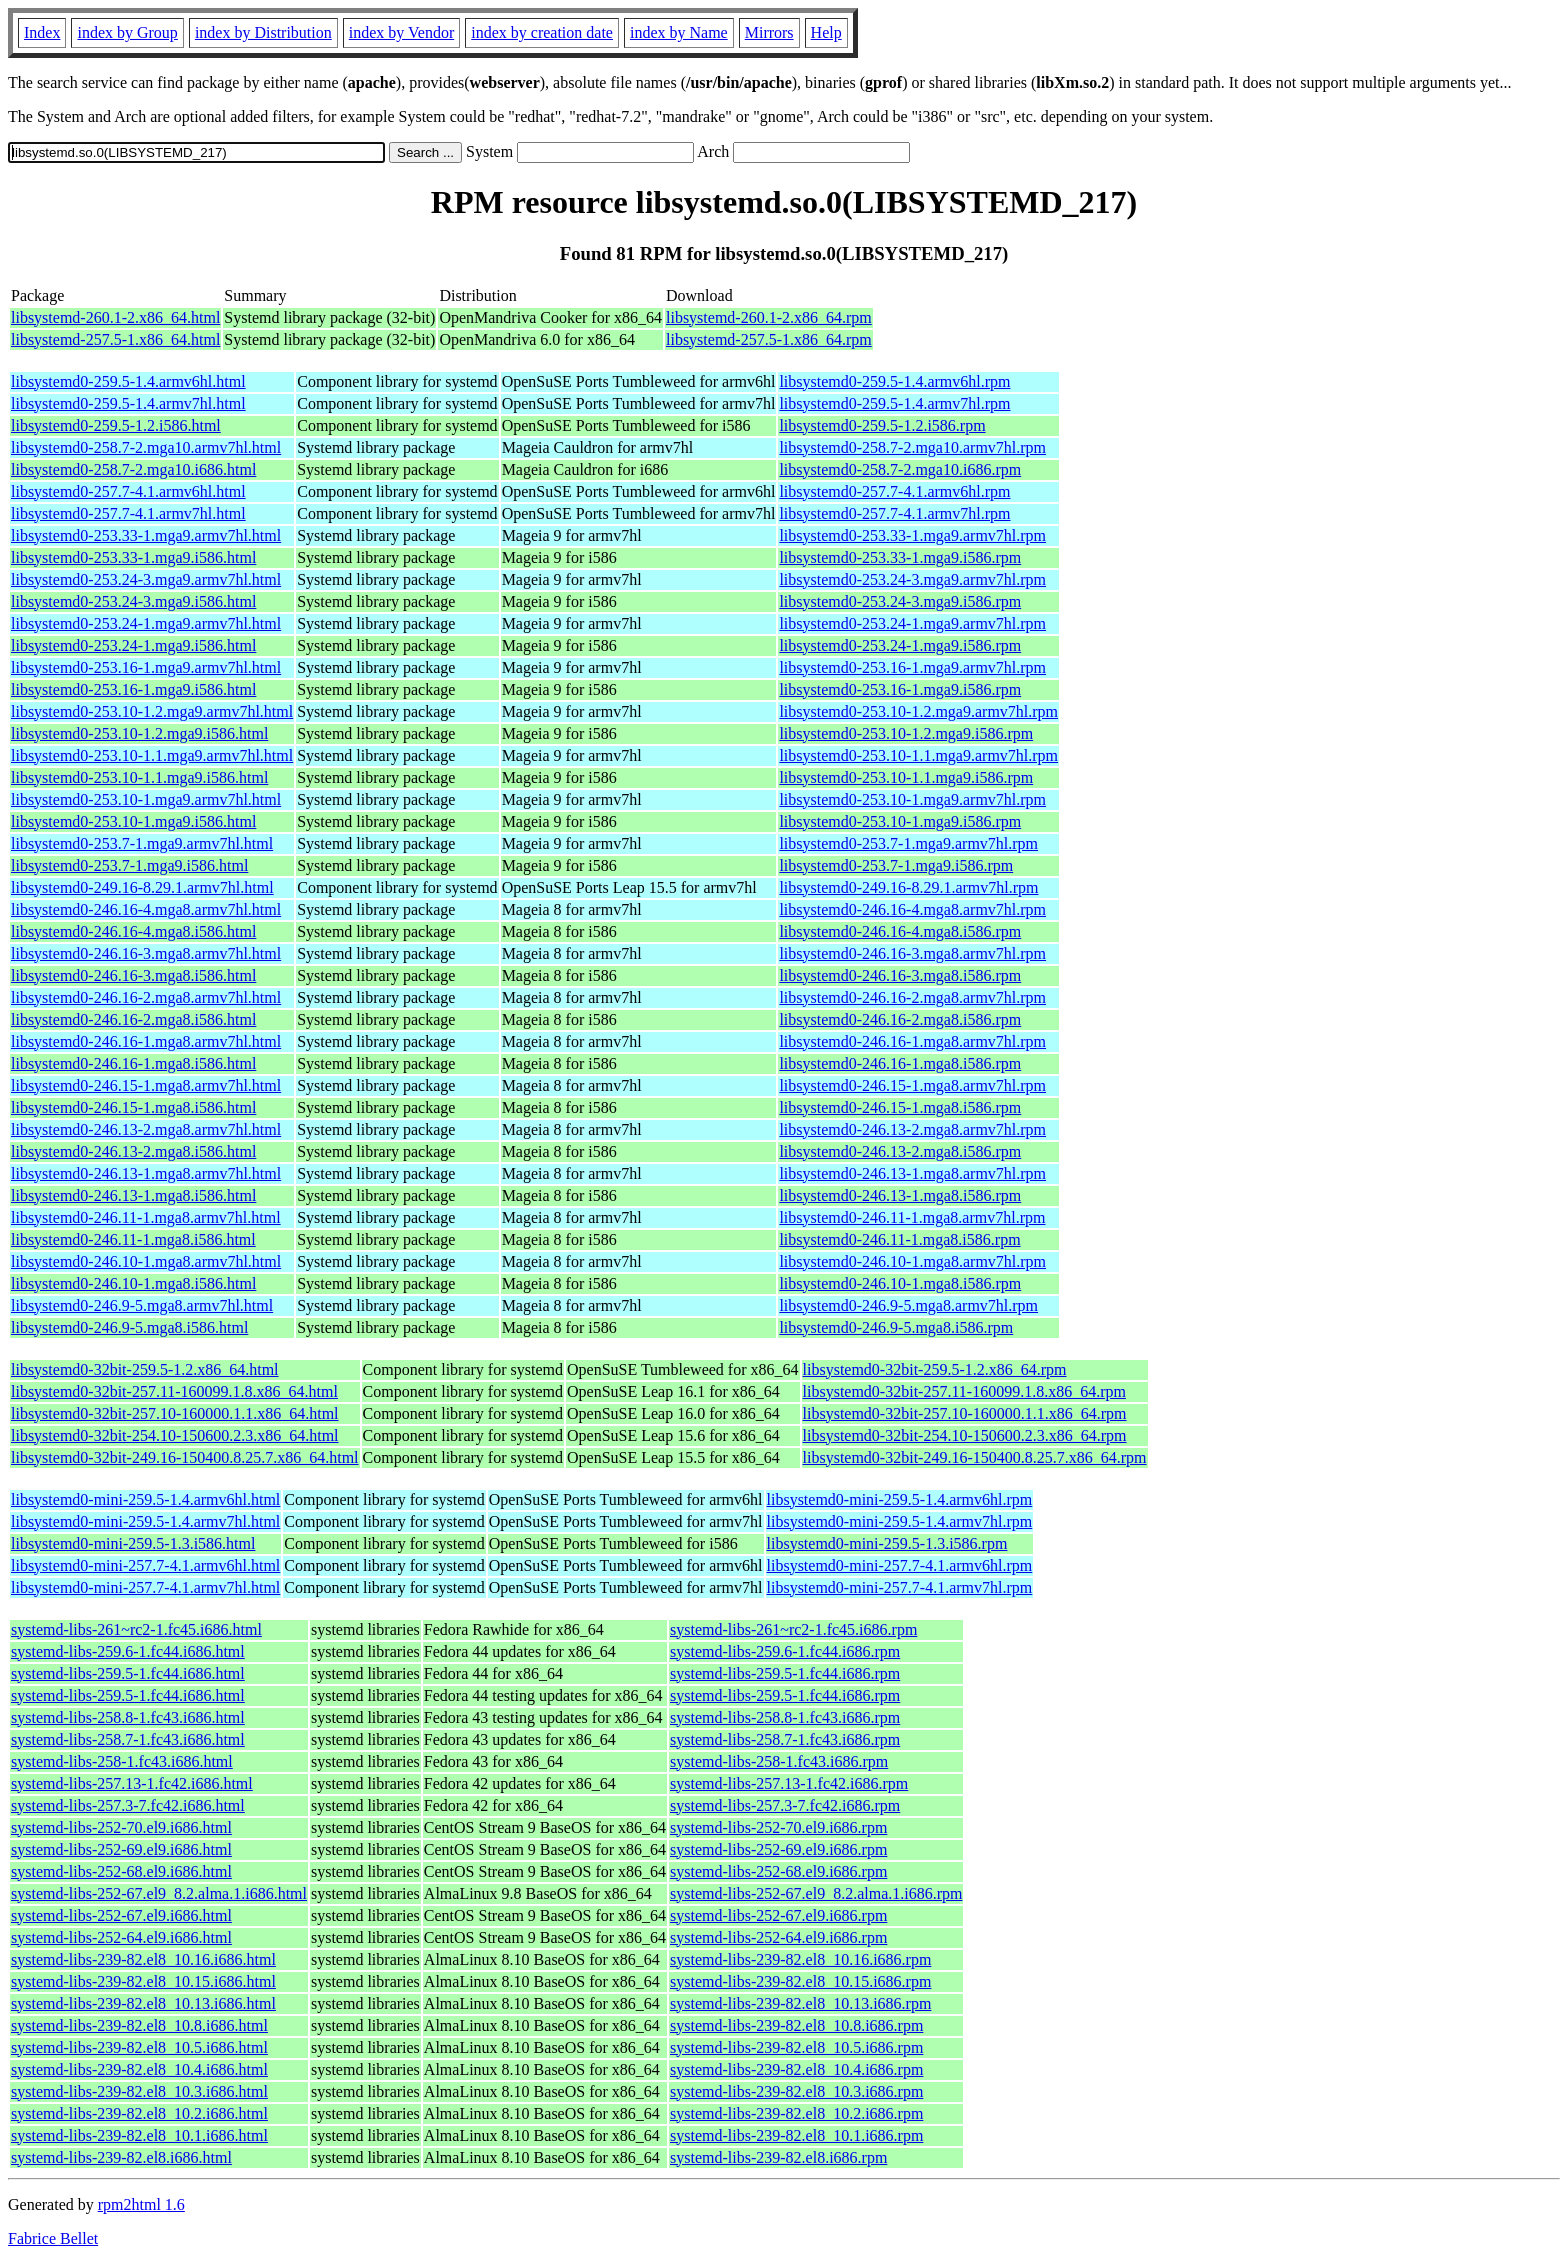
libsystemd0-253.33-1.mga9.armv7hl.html (146, 535)
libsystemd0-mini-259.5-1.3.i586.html (133, 1543)
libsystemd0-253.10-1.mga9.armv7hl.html (146, 799)
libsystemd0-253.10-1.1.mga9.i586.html (139, 777)
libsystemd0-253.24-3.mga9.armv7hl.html (146, 579)
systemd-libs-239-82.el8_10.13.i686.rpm (800, 2003)
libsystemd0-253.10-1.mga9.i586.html (133, 821)
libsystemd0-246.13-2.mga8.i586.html (133, 1151)
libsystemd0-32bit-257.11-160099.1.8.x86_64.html (174, 1391)
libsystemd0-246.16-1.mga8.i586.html (133, 1063)
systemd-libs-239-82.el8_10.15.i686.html (143, 1981)
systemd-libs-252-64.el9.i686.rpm (778, 1937)
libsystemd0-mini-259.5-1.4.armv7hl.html (145, 1521)
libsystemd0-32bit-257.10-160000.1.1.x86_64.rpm (965, 1413)
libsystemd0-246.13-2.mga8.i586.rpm (900, 1151)
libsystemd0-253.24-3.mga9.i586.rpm (900, 601)
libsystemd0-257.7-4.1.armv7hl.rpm (894, 513)
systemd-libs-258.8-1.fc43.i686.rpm (785, 1717)
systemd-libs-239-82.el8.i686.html (121, 2157)
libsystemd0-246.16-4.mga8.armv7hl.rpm (912, 909)
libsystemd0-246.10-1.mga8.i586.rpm (900, 1283)
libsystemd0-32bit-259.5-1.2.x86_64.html (145, 1369)
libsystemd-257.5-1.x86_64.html (115, 339)
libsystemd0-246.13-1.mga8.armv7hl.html (146, 1173)
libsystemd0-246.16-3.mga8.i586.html (133, 975)
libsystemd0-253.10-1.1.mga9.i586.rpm (906, 777)
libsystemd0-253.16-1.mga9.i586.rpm (900, 689)
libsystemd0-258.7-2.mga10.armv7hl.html (146, 447)
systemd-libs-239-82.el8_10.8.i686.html (139, 2025)
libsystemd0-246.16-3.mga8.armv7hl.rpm (912, 953)
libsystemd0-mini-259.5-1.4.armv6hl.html (145, 1499)
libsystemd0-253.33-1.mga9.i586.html (133, 557)
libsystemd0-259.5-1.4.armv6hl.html (128, 381)
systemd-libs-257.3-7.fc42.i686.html (128, 1805)
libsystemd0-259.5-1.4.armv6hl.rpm (894, 381)
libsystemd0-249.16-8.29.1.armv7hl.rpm (908, 887)
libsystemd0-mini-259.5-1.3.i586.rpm (887, 1543)
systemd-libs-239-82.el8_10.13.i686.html (143, 2003)
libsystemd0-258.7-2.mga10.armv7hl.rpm (912, 447)
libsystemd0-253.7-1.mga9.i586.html (129, 865)
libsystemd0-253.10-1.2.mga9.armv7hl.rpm (918, 711)
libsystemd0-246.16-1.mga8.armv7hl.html (146, 1041)
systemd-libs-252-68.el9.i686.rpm (778, 1871)
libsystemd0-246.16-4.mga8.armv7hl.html (146, 909)
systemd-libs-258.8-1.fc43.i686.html (128, 1717)
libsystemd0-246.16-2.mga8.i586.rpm (900, 1019)
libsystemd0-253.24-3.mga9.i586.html (133, 601)
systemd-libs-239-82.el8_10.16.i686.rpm (800, 1959)
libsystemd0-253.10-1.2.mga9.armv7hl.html (152, 711)
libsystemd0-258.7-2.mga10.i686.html (133, 469)
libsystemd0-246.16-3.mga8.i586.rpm (900, 975)
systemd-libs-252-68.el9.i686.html (121, 1871)
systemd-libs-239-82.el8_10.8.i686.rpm (796, 2025)
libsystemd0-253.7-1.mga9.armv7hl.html (142, 843)
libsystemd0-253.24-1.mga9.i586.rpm (900, 645)
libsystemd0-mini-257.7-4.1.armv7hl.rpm (900, 1587)
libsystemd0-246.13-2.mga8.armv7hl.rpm (912, 1129)
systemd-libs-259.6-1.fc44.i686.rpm (785, 1651)
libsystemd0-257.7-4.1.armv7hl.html (128, 513)
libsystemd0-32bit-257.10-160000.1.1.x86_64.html (175, 1413)
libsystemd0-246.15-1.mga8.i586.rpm (900, 1107)
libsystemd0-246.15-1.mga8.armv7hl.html (146, 1085)
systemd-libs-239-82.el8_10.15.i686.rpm (800, 1981)
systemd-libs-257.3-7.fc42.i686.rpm (785, 1805)
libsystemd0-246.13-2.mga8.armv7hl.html (146, 1129)
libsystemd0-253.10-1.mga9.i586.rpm (900, 821)
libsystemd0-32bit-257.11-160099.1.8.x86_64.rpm (964, 1391)
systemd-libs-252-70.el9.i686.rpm (778, 1827)
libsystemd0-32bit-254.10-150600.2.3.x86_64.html (175, 1435)
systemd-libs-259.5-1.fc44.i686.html (128, 1673)
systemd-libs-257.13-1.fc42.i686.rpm (789, 1783)
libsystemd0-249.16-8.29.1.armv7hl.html (142, 887)
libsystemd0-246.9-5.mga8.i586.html (129, 1327)
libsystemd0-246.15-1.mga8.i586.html (133, 1107)
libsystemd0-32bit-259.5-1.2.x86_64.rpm (935, 1369)
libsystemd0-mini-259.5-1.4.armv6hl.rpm (900, 1499)
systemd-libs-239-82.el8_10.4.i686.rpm (796, 2069)
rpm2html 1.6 (141, 2204)
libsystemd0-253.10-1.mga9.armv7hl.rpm (912, 799)
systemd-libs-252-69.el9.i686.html (121, 1849)
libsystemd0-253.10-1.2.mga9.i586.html (139, 733)
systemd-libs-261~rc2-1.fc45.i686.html (136, 1629)
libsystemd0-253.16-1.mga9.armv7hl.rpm (912, 667)
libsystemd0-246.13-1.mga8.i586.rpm (900, 1195)
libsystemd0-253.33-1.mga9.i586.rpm (900, 557)
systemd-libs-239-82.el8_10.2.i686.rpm (796, 2113)
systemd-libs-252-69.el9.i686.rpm (778, 1849)
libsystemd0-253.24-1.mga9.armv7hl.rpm (912, 623)
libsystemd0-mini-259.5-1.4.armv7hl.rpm (900, 1521)
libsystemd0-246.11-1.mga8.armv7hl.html (146, 1217)
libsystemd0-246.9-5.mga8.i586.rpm (896, 1327)
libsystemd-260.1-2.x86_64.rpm (769, 317)
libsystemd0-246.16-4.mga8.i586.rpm (900, 931)
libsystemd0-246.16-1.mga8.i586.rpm (900, 1063)
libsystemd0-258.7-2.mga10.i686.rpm (900, 469)
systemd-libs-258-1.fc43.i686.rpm (779, 1761)
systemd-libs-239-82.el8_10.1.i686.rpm (796, 2135)
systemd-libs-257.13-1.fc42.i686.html (132, 1783)
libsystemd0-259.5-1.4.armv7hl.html (128, 403)
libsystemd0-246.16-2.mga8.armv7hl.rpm (912, 997)
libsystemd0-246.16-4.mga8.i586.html (133, 931)
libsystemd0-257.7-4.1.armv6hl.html (128, 491)
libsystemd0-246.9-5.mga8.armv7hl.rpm (908, 1305)
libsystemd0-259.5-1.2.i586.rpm (882, 425)
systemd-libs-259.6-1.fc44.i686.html (128, 1651)
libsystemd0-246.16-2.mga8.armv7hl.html (146, 997)
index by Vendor (401, 32)
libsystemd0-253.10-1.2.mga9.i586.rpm (906, 733)
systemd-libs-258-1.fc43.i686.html (122, 1761)
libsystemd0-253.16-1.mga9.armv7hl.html (146, 667)
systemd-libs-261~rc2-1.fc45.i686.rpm (793, 1629)
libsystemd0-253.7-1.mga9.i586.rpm (896, 865)
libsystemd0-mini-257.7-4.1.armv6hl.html (145, 1565)
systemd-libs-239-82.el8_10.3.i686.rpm (796, 2091)
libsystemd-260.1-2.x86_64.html (115, 317)
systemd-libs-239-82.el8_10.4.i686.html (139, 2069)
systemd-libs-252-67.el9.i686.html (121, 1915)
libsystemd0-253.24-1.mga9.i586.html (133, 645)
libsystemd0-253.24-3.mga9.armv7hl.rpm (912, 579)
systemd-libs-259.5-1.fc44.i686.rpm (785, 1673)
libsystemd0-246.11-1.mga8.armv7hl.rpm (912, 1217)
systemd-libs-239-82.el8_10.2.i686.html (139, 2113)
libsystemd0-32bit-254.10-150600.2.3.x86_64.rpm (965, 1435)
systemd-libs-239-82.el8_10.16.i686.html (143, 1959)
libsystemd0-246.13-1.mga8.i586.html (133, 1195)
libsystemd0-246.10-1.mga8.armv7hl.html (146, 1261)
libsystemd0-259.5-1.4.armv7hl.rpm (894, 403)
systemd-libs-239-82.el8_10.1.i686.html (139, 2135)
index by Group (127, 32)
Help (826, 32)
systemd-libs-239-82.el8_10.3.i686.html (139, 2091)
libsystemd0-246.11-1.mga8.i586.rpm (899, 1239)
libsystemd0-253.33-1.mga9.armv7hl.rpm (912, 535)
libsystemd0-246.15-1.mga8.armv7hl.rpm (912, 1085)
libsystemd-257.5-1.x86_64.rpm (769, 339)
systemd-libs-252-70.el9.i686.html (121, 1827)
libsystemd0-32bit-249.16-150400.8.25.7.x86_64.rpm (975, 1457)
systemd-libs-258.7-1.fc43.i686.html (128, 1739)
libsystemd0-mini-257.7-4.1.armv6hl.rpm (900, 1565)
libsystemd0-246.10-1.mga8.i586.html (133, 1283)
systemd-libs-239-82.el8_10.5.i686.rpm (796, 2047)
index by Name (679, 32)
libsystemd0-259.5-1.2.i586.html (116, 425)
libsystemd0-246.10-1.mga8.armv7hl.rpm (912, 1261)
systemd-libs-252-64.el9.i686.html (121, 1937)
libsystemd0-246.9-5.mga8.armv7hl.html (142, 1305)
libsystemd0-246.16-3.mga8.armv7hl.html (146, 953)
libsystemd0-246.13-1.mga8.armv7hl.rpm (912, 1173)
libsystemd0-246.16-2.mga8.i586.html (133, 1019)
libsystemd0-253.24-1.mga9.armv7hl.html (146, 623)
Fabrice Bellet (53, 2238)
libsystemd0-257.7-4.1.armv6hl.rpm (894, 491)
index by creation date (542, 32)
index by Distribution (263, 32)
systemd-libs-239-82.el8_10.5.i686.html (139, 2047)
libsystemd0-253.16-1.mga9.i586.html (133, 689)
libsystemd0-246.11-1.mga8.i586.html (133, 1239)
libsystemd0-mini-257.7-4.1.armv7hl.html (145, 1587)
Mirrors (769, 32)
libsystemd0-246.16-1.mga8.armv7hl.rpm (912, 1041)
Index (42, 32)
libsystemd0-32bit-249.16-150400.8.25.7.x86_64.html (185, 1457)
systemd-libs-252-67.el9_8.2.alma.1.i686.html (159, 1893)
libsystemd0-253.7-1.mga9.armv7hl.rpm (908, 843)
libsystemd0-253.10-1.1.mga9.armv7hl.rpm (918, 755)
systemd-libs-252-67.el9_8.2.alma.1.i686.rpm (816, 1893)
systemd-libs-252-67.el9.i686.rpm (778, 1915)
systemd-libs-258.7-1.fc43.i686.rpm (785, 1739)
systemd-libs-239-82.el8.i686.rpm (778, 2157)
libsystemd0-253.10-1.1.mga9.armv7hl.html (152, 755)
